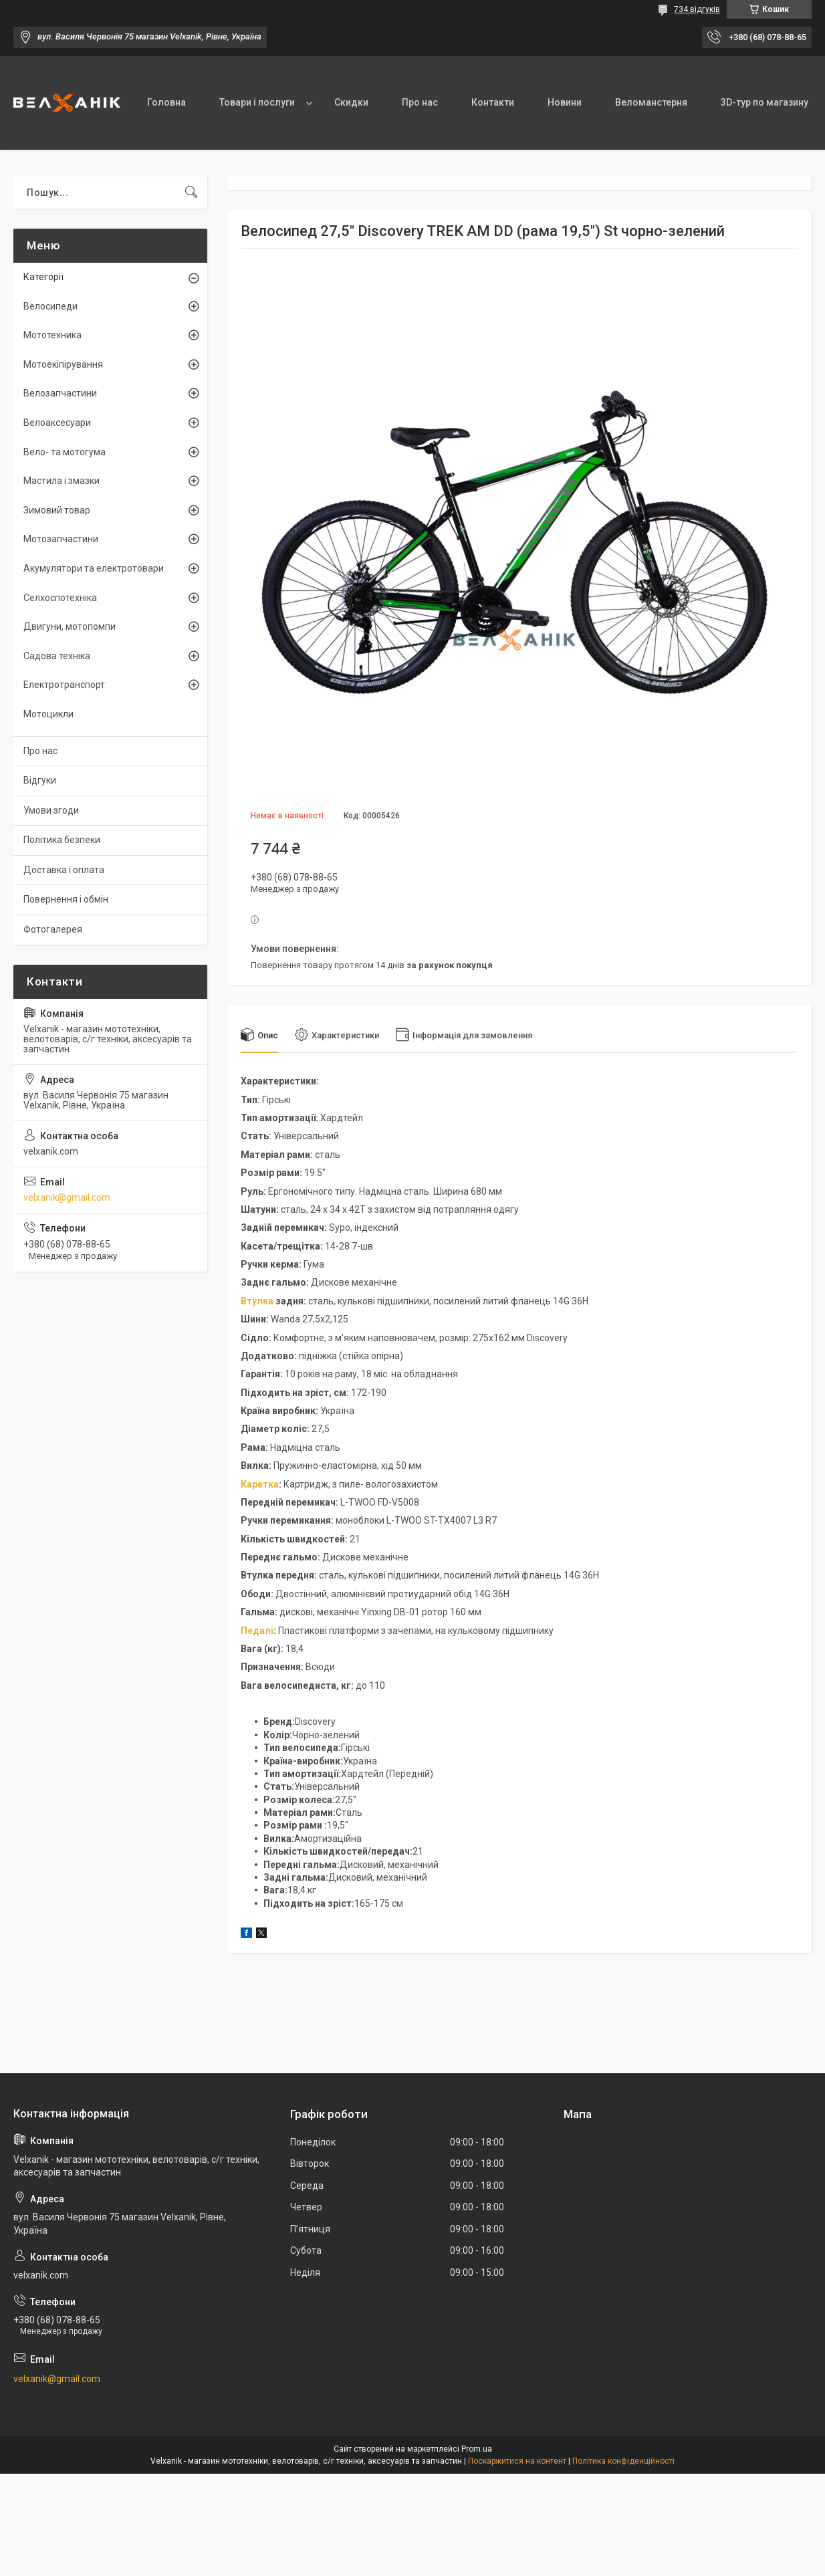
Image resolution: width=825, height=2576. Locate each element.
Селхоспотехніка (60, 597)
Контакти (492, 102)
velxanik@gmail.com (66, 1197)
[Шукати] (191, 193)
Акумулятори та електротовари (93, 568)
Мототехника (52, 335)
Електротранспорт (64, 684)
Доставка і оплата (63, 869)
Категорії (43, 276)
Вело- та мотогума (64, 452)
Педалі (257, 1630)
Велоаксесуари (57, 422)
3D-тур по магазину (764, 102)
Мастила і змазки (61, 480)
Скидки (351, 102)
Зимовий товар (56, 510)
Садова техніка (56, 656)
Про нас (420, 102)
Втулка (257, 1301)
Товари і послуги (257, 102)
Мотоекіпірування (63, 364)
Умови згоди (51, 810)
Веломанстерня (651, 102)
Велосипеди (50, 306)
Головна (166, 102)
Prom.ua (476, 2449)
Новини (565, 102)
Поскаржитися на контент (517, 2461)
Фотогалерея (52, 929)
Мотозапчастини (60, 539)
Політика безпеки (61, 839)
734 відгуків (697, 9)
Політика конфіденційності (623, 2461)
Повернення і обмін (65, 899)
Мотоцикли (48, 714)
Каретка (260, 1484)
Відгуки (39, 780)
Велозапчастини (60, 393)
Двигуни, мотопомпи (69, 626)
